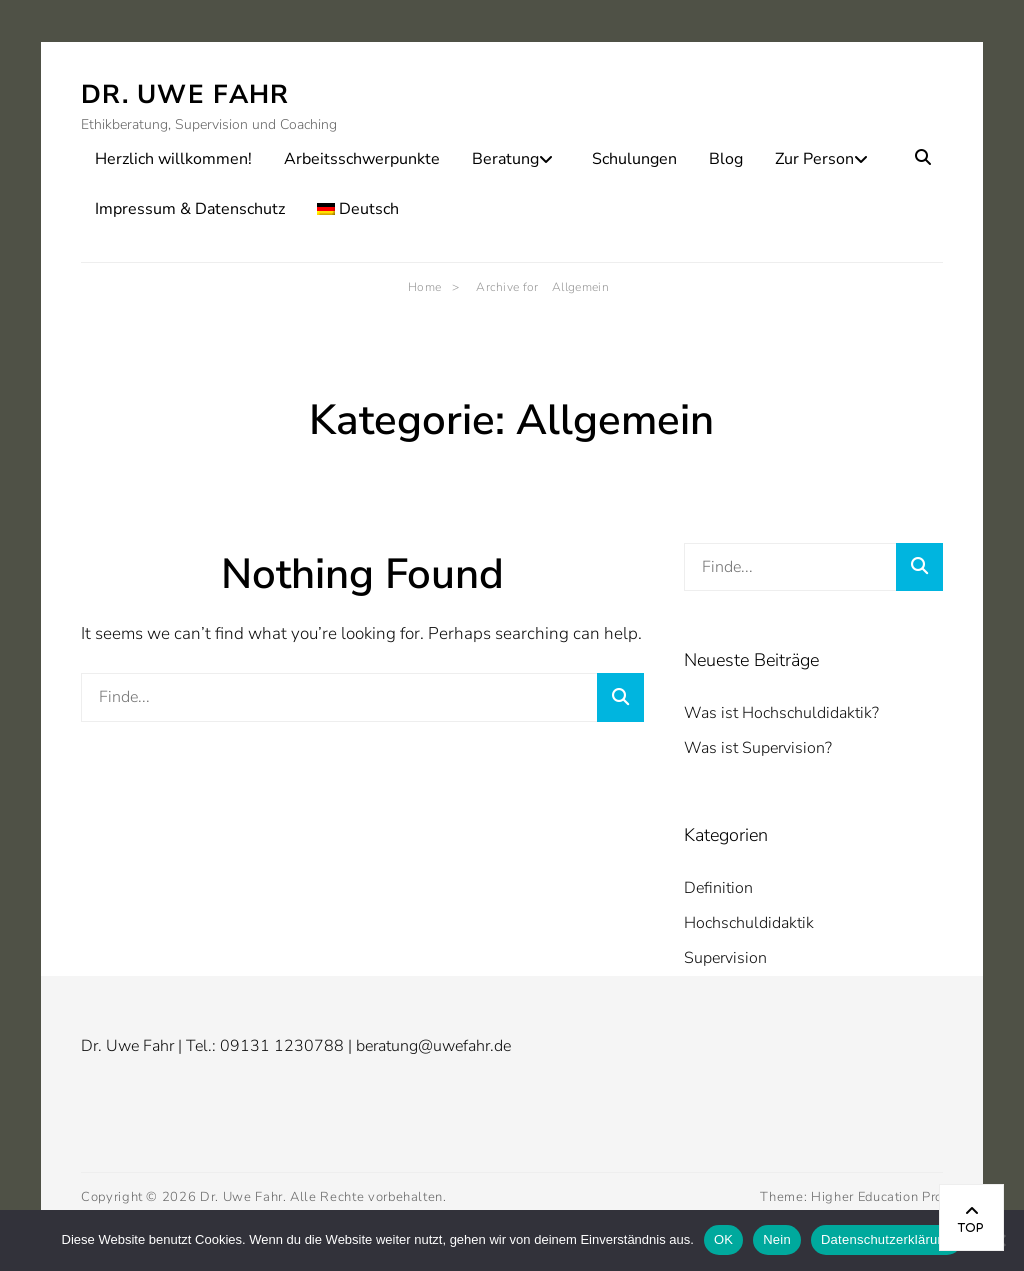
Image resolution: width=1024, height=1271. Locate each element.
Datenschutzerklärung (886, 1239)
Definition (718, 888)
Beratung (505, 159)
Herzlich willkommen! (173, 159)
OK (723, 1239)
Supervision (725, 958)
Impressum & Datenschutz (190, 209)
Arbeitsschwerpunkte (362, 159)
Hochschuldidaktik (749, 923)
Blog (726, 159)
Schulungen (634, 159)
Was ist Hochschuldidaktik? (781, 713)
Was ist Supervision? (758, 748)
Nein (777, 1239)
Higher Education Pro (877, 1197)
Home (433, 287)
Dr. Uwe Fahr (185, 94)
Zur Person (814, 159)
